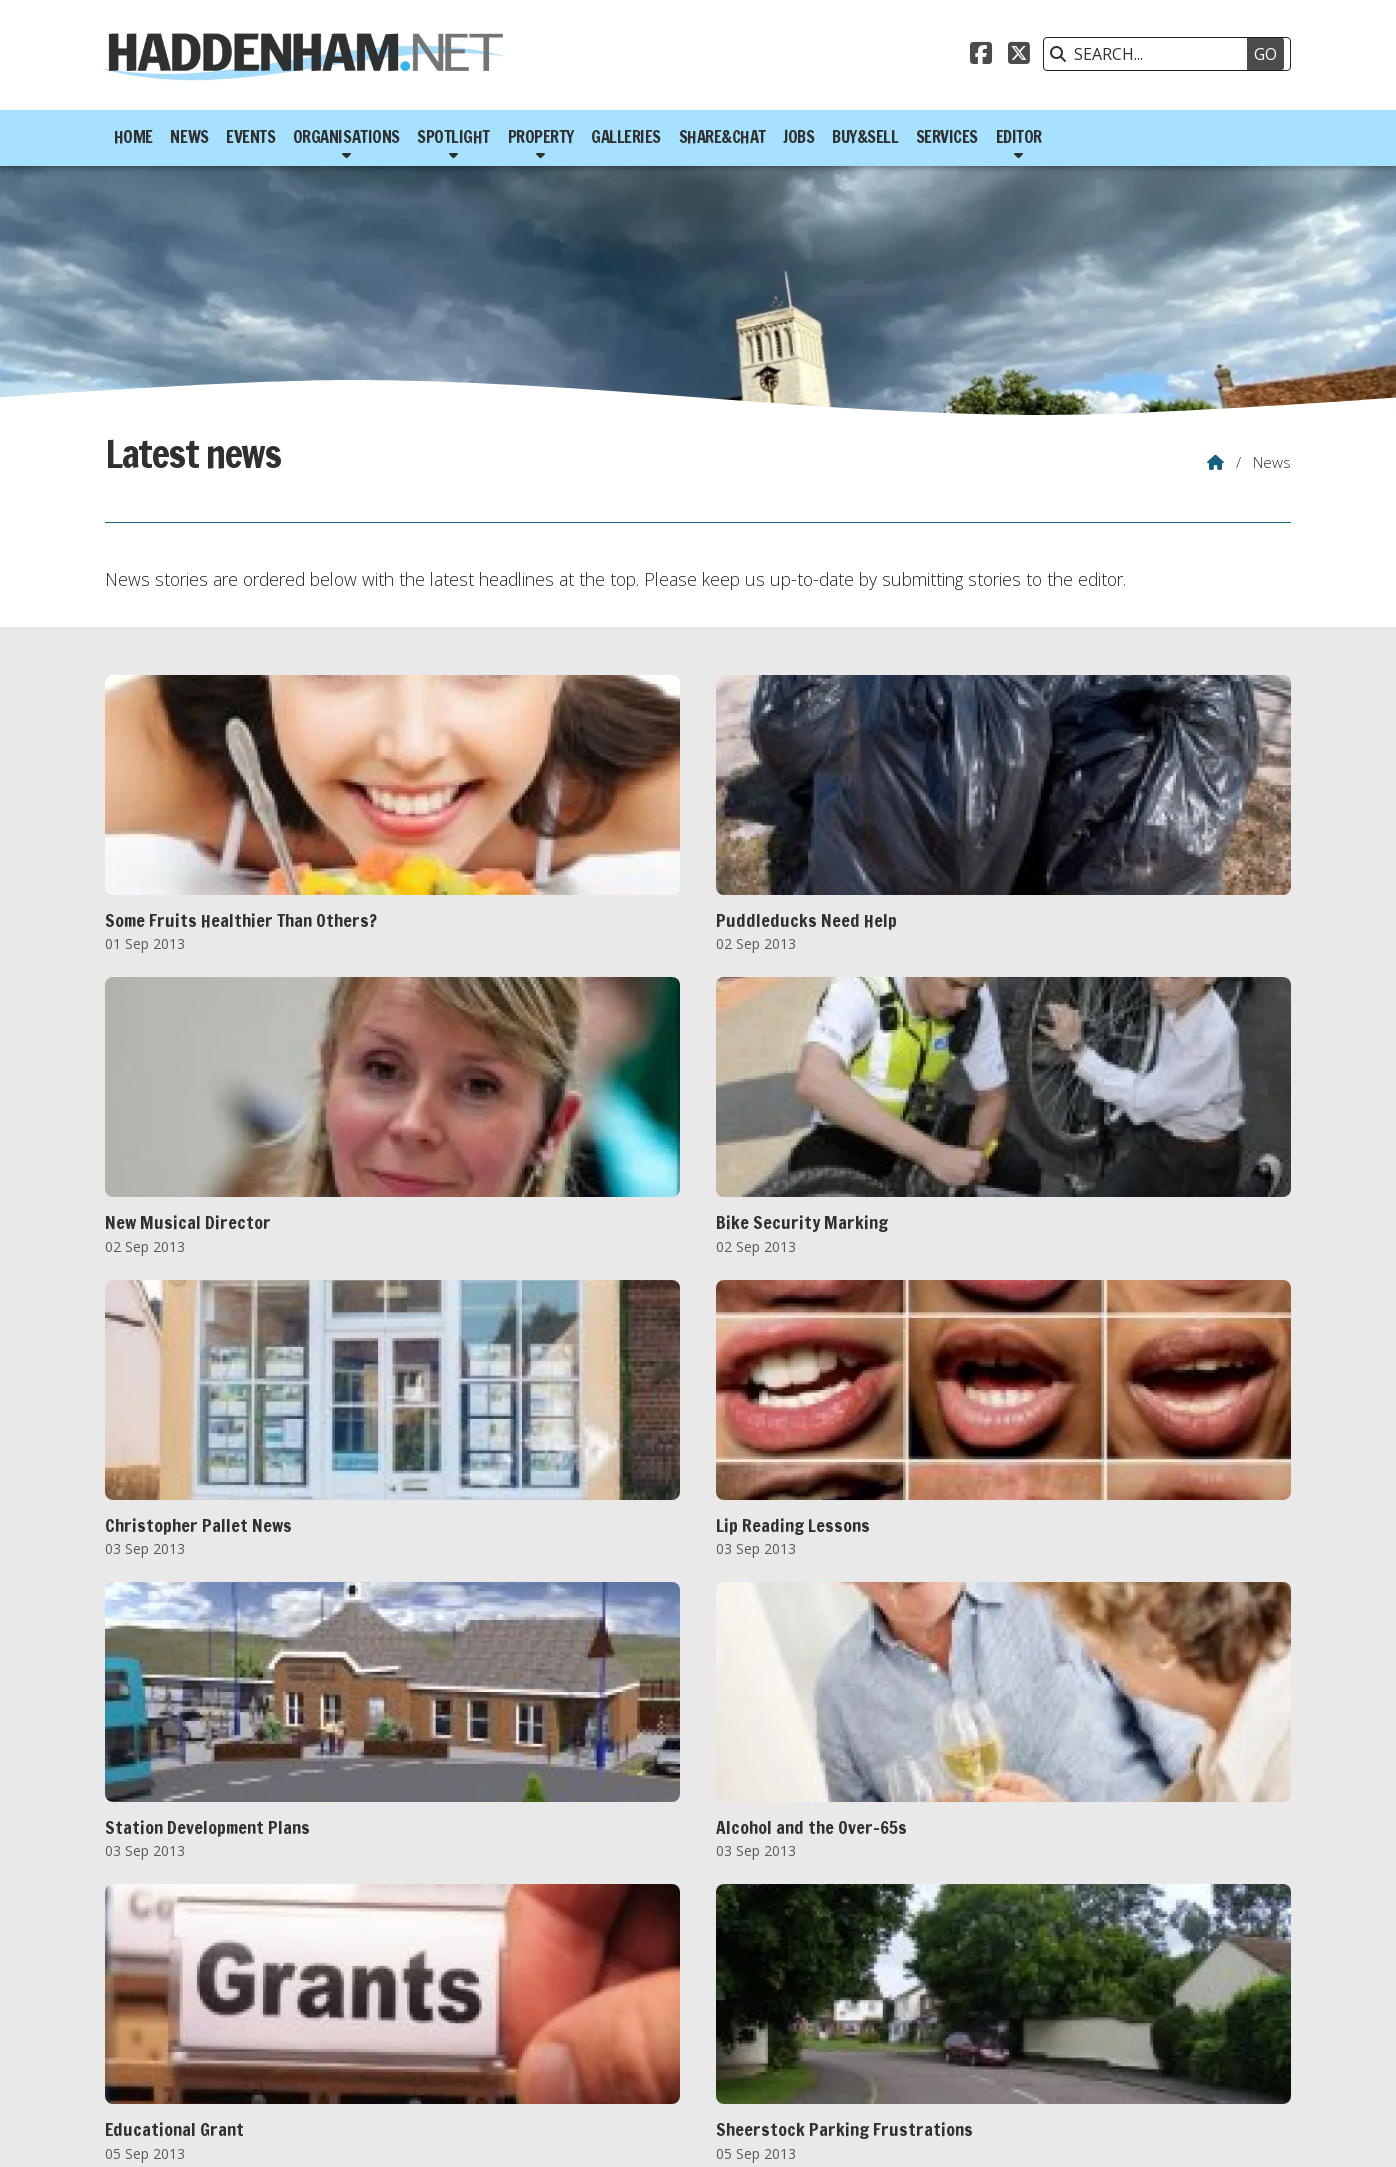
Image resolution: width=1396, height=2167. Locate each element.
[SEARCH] (1157, 54)
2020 (598, 2011)
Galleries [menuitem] (626, 137)
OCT (530, 2033)
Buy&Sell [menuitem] (865, 137)
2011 (152, 2011)
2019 (549, 2011)
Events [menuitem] (250, 137)
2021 (648, 2011)
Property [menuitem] (541, 137)
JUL (403, 2033)
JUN (365, 2033)
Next (745, 1918)
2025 (846, 2011)
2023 (747, 2011)
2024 (797, 2011)
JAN (147, 2033)
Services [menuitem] (947, 137)
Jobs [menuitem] (798, 137)
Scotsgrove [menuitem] (1245, 2131)
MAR (231, 2033)
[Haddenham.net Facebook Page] (981, 56)
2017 (449, 2011)
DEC (621, 2033)
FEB (186, 2033)
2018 (499, 2011)
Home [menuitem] (133, 137)
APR (277, 2033)
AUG (445, 2033)
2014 (301, 2011)
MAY (321, 2033)
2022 (697, 2011)
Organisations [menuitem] (346, 137)
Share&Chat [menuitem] (722, 137)
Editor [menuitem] (1019, 137)
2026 (896, 2011)
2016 (400, 2011)
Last (783, 1918)
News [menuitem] (189, 137)
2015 (350, 2011)
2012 (201, 2011)
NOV (576, 2033)
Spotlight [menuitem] (453, 137)
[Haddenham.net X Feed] (1019, 56)
